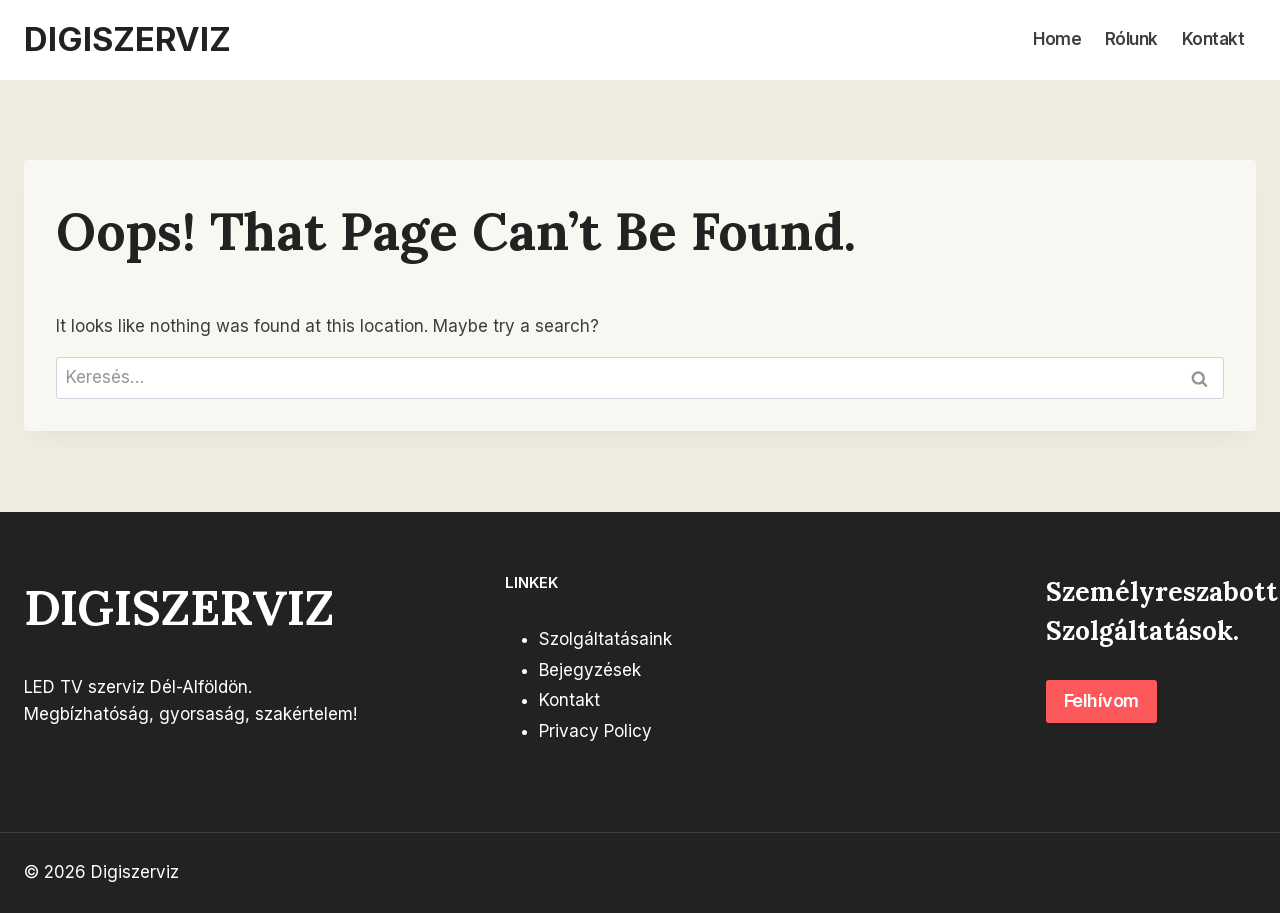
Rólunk (1131, 39)
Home (1057, 39)
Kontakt (1213, 39)
